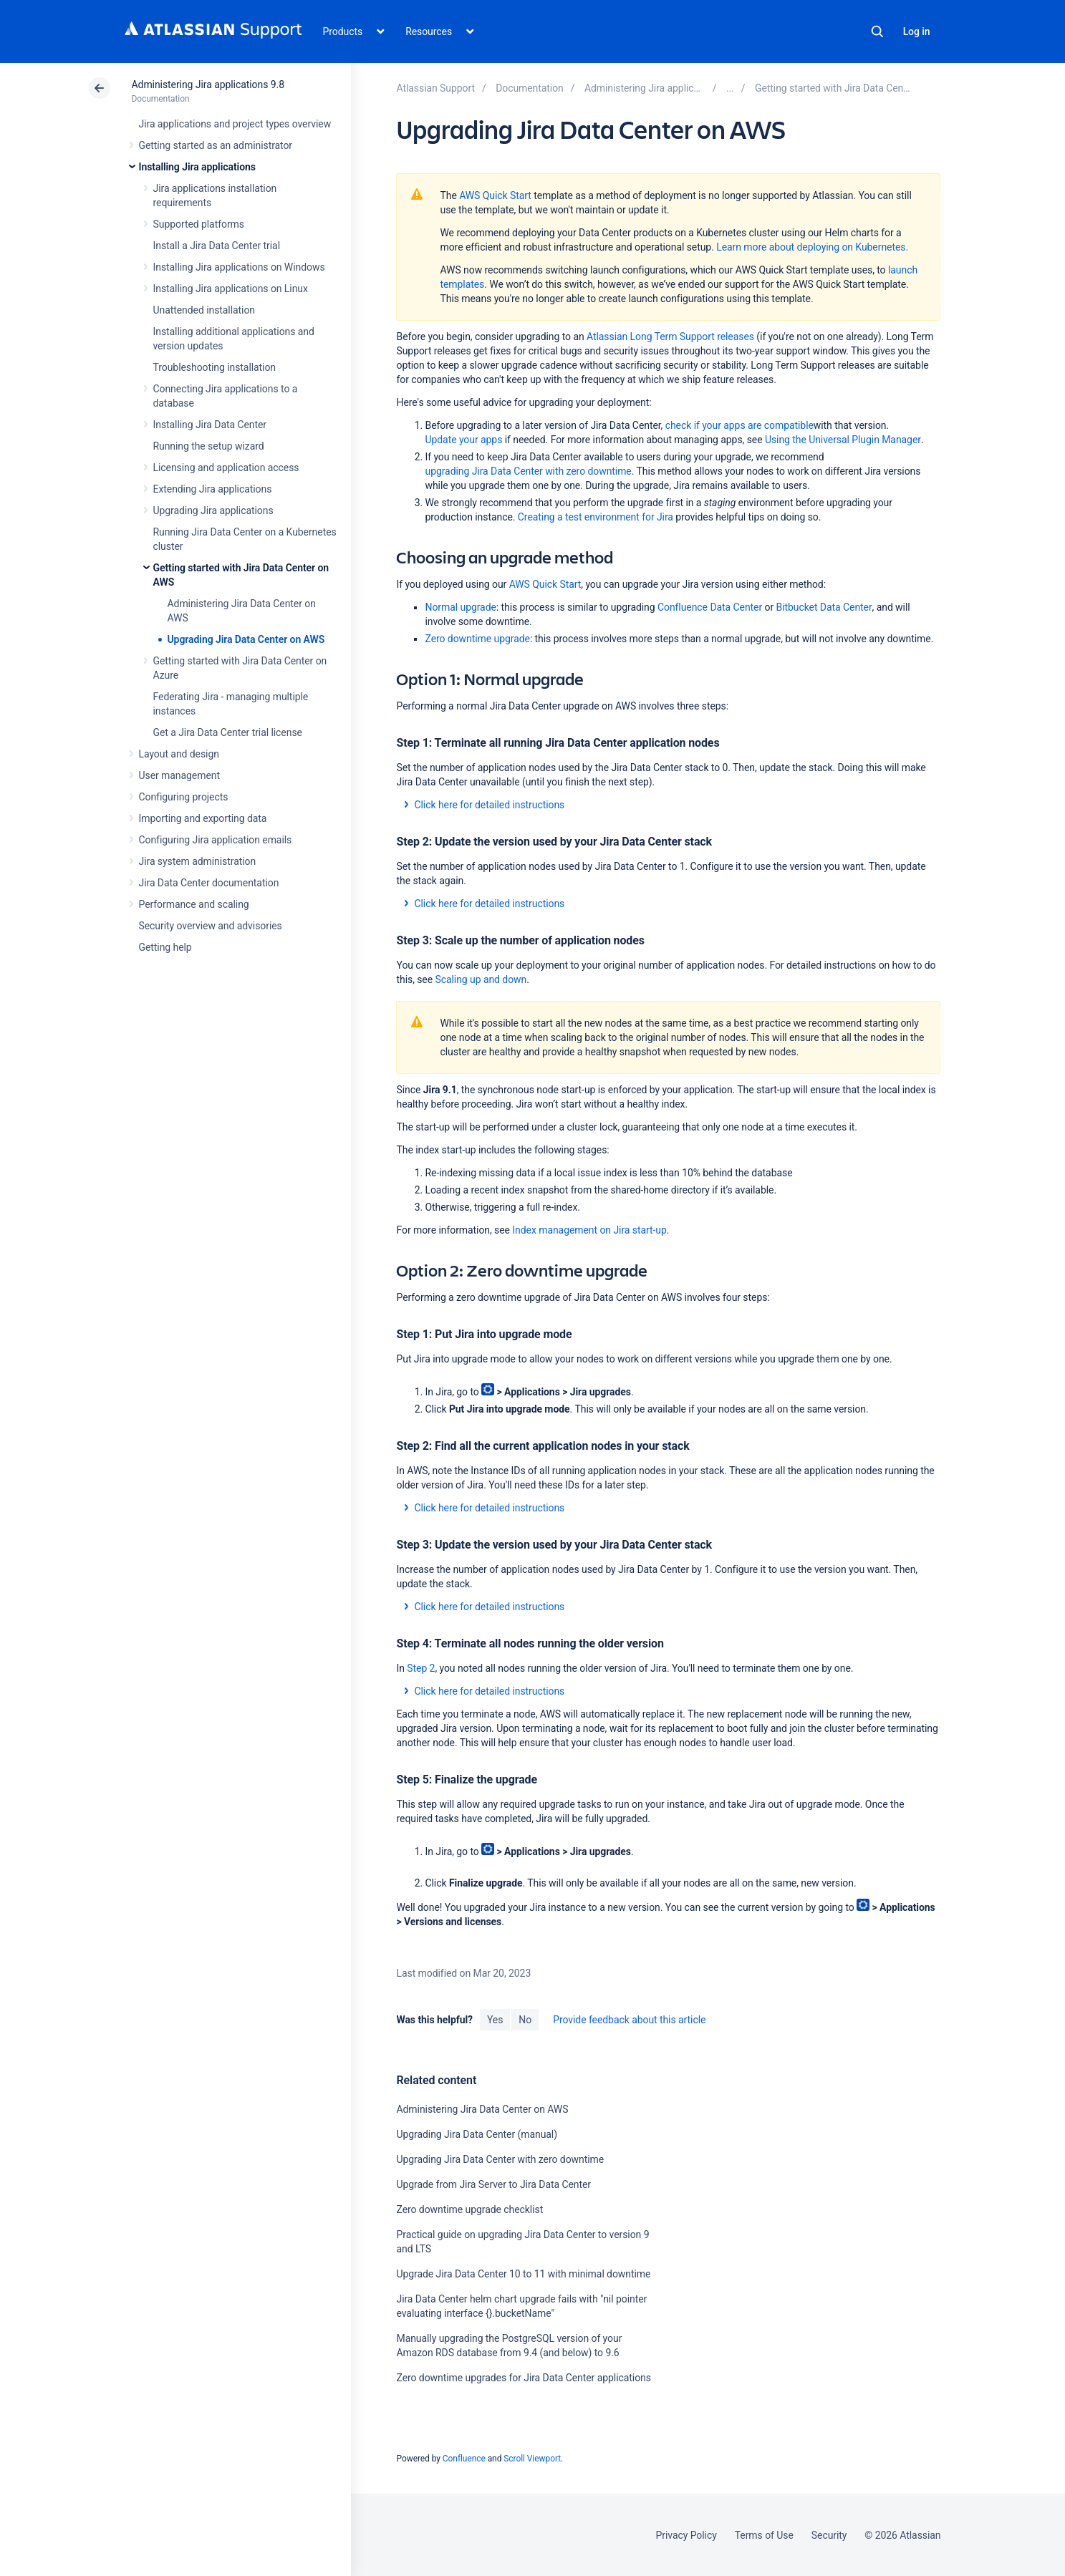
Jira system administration (197, 861)
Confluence (464, 2459)
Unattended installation (204, 310)
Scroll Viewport (532, 2459)
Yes (495, 2019)
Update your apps (463, 439)
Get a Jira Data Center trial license (227, 732)
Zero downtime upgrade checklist (469, 2209)
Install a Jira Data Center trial (216, 245)
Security (829, 2535)
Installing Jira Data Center (210, 424)
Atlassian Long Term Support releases (670, 336)
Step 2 (421, 1668)
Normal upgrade (460, 607)
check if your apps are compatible (739, 425)
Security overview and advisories (210, 925)
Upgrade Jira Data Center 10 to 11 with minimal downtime (523, 2274)
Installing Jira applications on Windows (239, 267)
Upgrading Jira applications (213, 510)
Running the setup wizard (208, 446)
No (525, 2019)
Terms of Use (764, 2535)
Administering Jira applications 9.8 (208, 84)
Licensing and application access (226, 467)
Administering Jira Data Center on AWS (482, 2109)
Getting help (165, 947)
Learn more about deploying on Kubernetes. (812, 247)
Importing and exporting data (203, 818)
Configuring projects (183, 797)
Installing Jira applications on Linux (230, 288)
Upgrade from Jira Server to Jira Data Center (493, 2184)
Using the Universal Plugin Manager (843, 439)
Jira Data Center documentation (209, 882)
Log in (916, 31)
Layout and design (179, 754)
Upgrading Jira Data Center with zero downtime (500, 2159)
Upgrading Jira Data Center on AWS (246, 639)
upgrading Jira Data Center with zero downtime (528, 471)
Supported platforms (198, 224)
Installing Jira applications (197, 167)
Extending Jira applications (212, 489)
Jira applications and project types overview (235, 124)
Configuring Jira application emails (215, 840)
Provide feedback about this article (629, 2019)
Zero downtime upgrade (477, 638)
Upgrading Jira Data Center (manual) (476, 2134)
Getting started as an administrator (216, 145)
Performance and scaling (194, 904)
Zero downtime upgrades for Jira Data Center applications (523, 2377)
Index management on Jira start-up (589, 1230)
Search (877, 31)
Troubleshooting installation (214, 367)
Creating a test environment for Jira (595, 517)
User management (179, 775)
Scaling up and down (480, 979)
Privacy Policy (686, 2535)
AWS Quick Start (495, 195)
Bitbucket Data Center (824, 607)
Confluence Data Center (709, 607)
